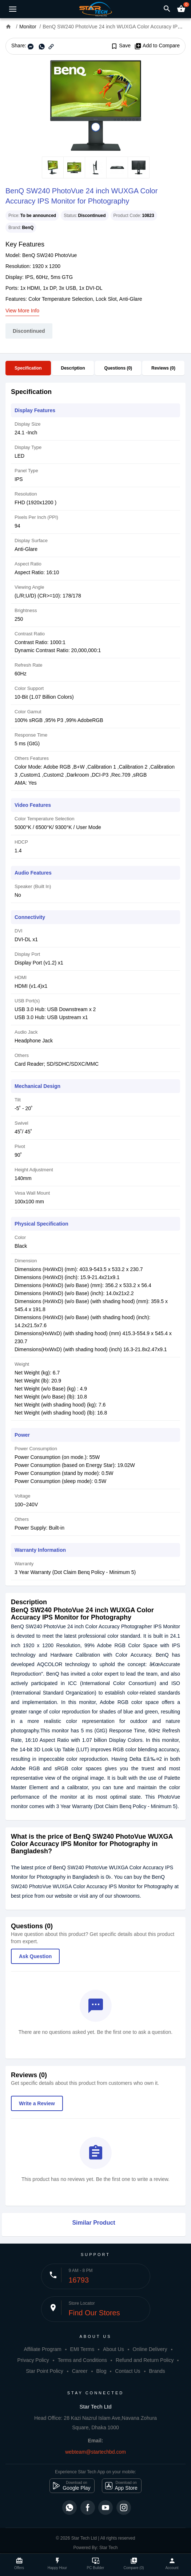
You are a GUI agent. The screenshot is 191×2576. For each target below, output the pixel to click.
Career (80, 2371)
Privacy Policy (33, 2360)
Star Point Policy (44, 2371)
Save (121, 46)
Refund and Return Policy (145, 2360)
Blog (101, 2371)
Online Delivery (150, 2349)
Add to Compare (157, 46)
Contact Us (127, 2371)
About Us (113, 2349)
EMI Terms (82, 2349)
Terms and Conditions (82, 2360)
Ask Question (35, 1956)
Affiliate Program (42, 2349)
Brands (157, 2371)
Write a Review (37, 2103)
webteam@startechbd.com (95, 2452)
